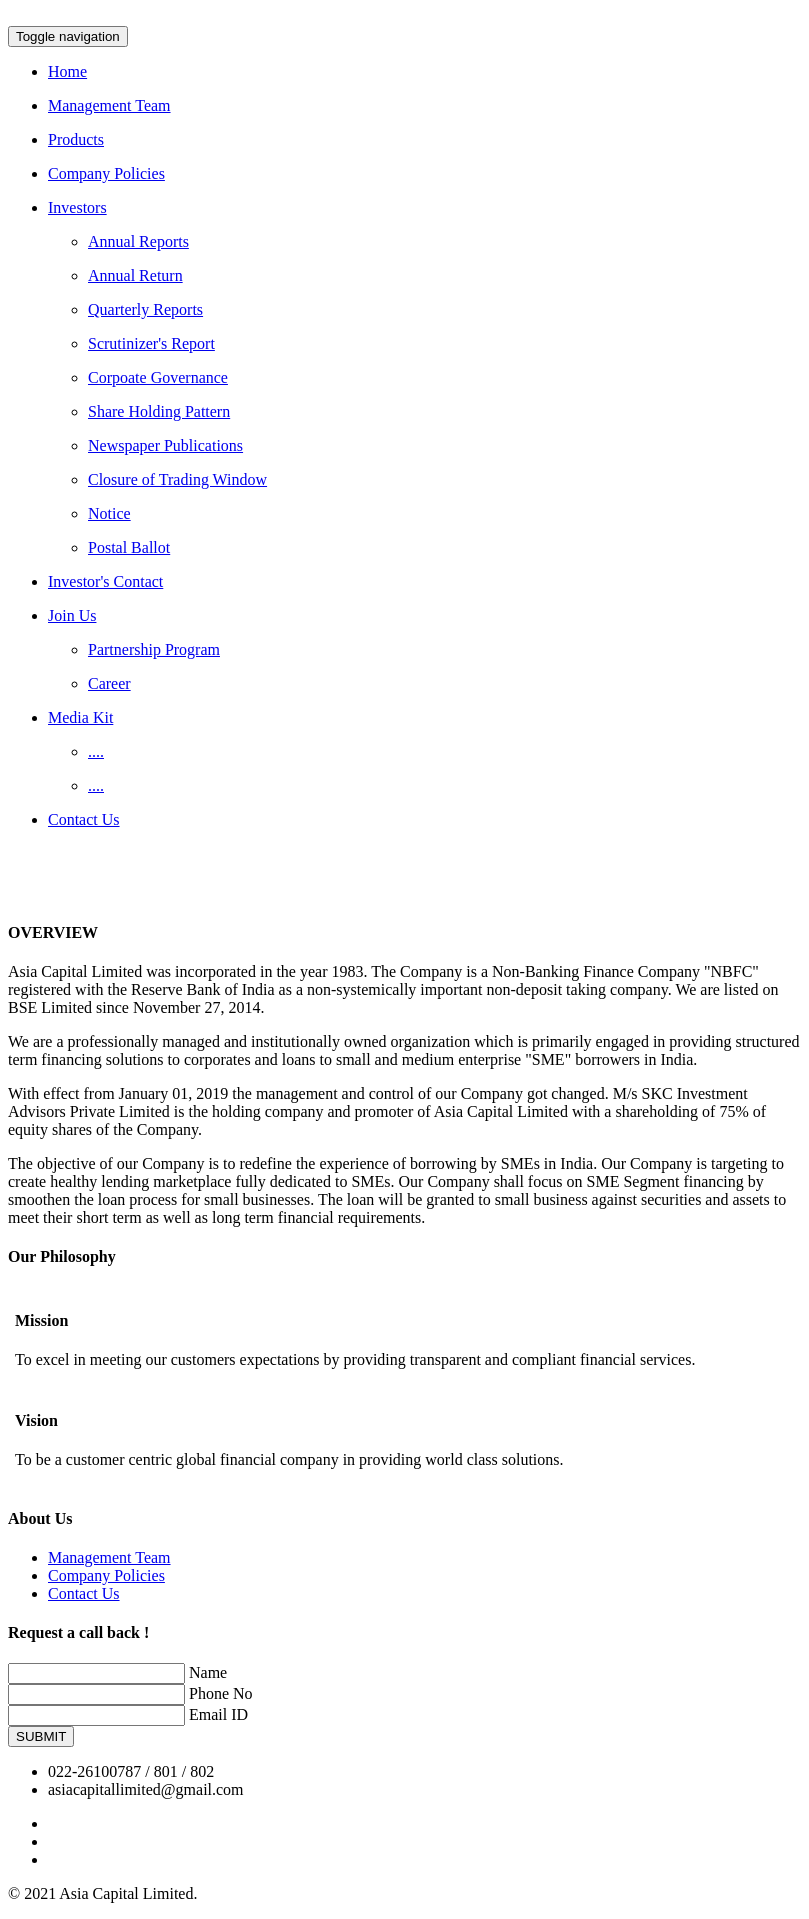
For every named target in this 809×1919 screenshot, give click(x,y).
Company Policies (106, 1575)
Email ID (218, 1714)
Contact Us (84, 1593)
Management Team (109, 1557)
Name (208, 1672)
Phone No (221, 1693)
